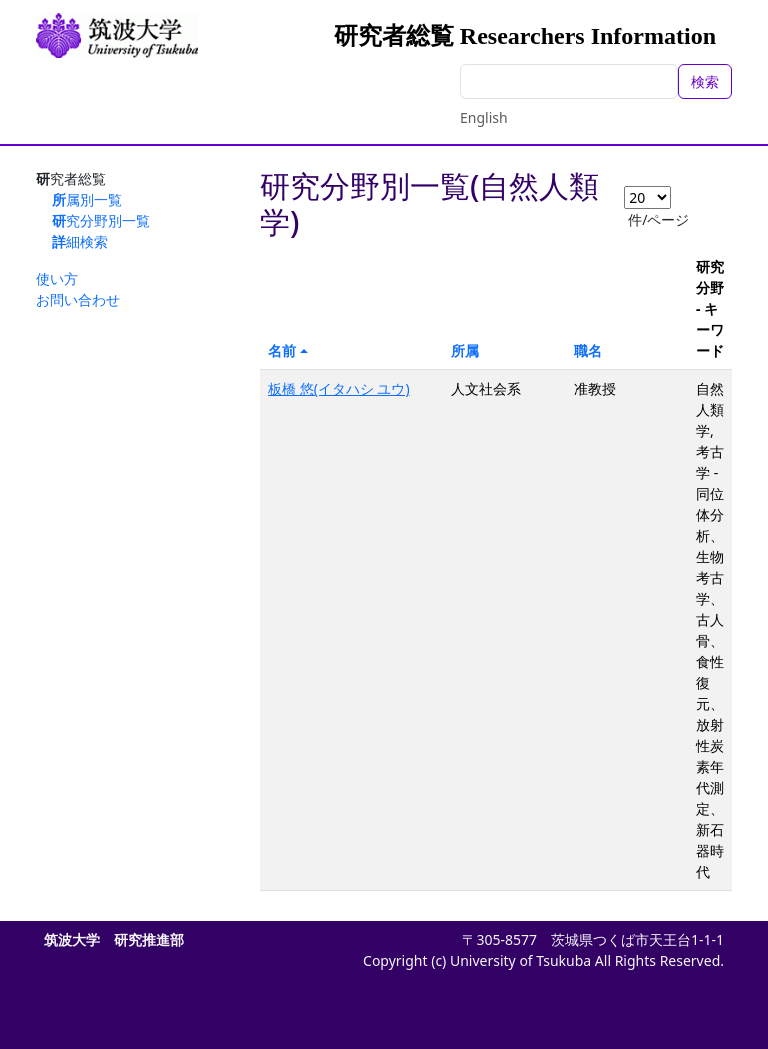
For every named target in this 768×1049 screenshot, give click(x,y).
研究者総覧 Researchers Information (525, 36)
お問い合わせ (78, 299)
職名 (588, 350)
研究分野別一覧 (101, 220)
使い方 (57, 278)
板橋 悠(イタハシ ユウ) (339, 388)
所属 (465, 350)
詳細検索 (80, 241)
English (484, 117)
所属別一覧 (87, 199)
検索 (705, 81)
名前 (282, 350)
